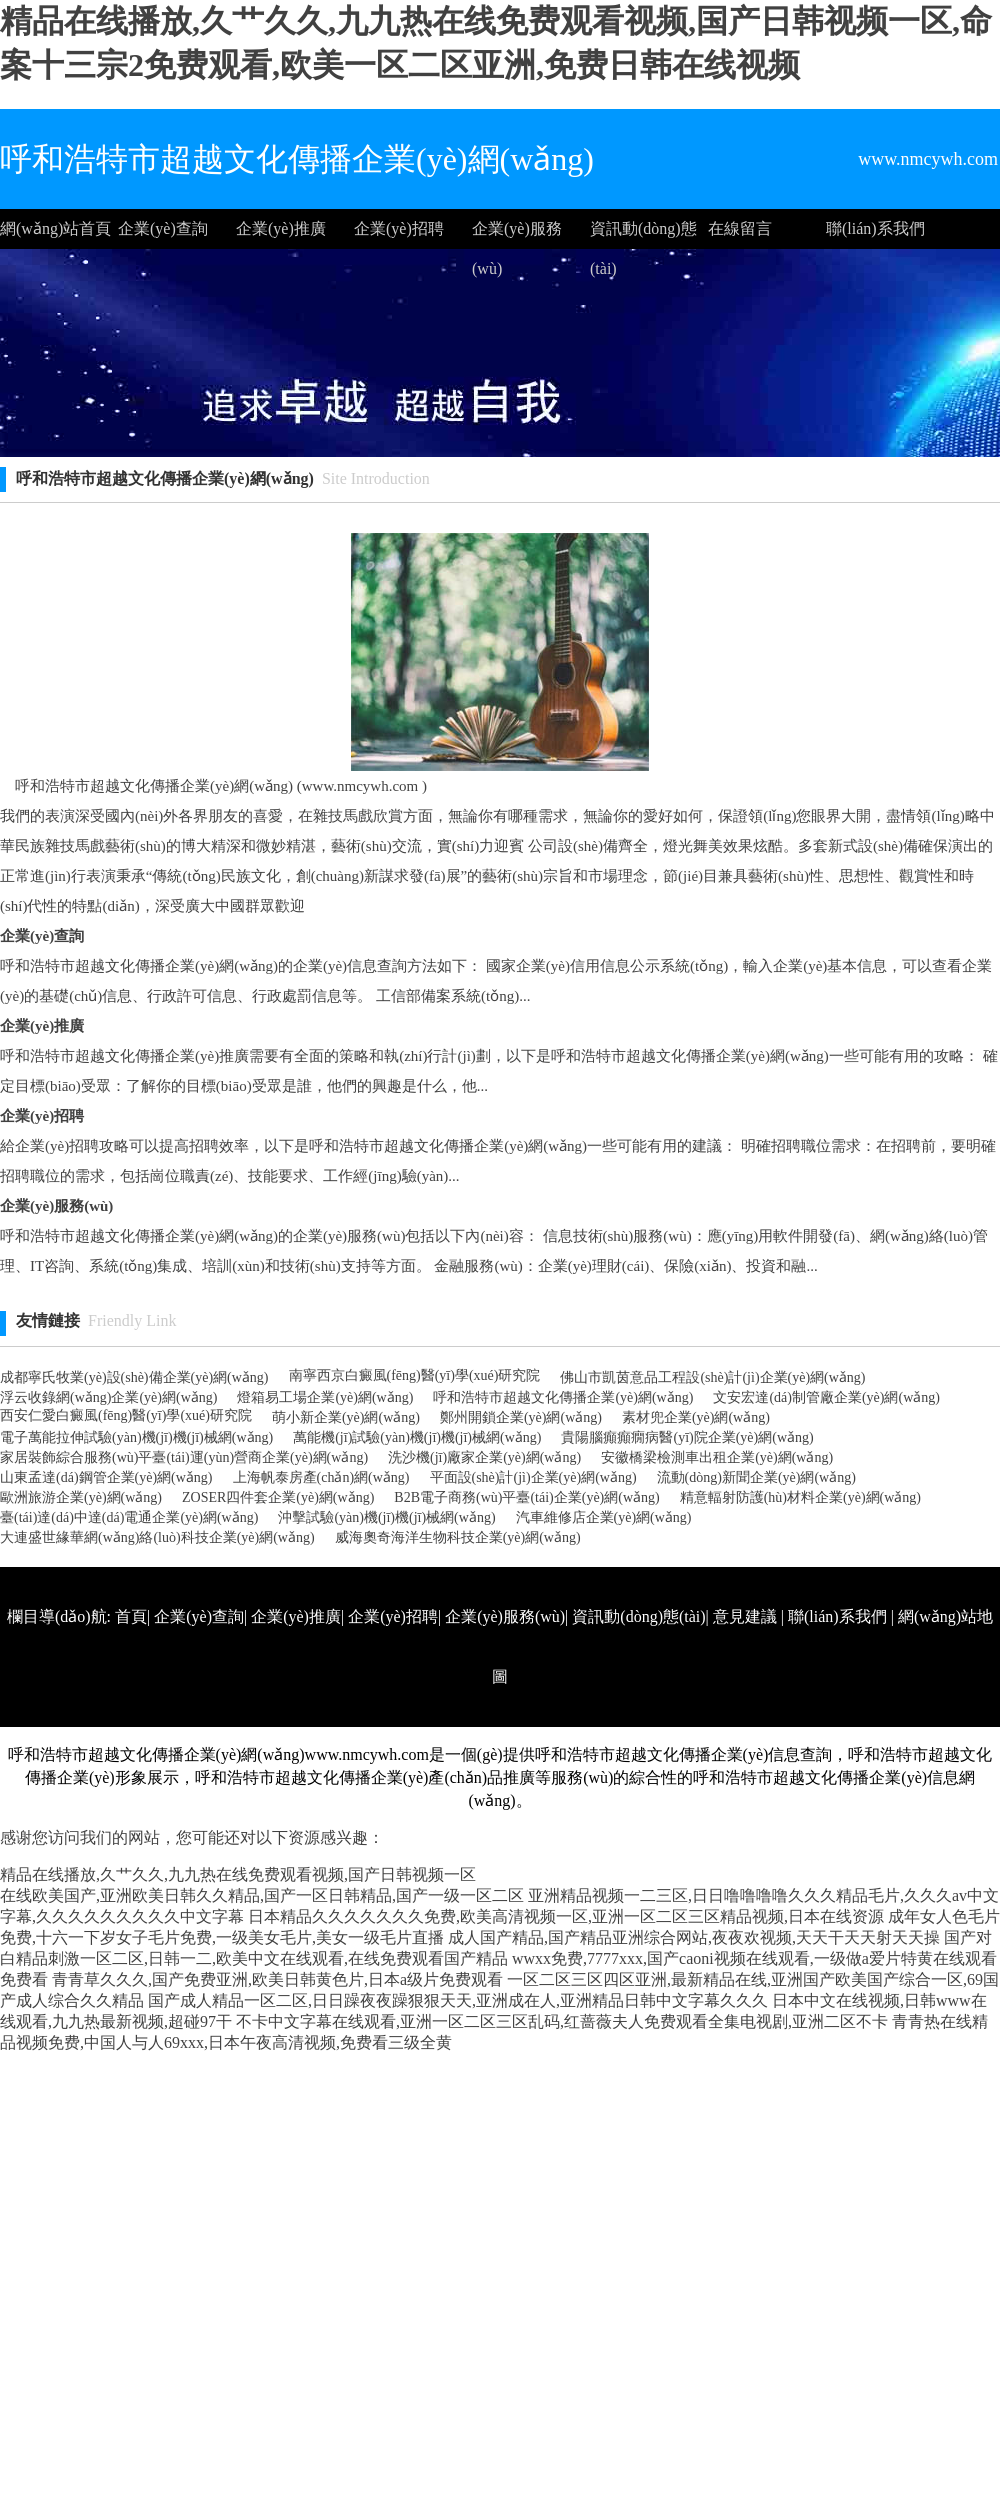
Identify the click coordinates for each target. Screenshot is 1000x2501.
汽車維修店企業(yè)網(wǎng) (604, 1517)
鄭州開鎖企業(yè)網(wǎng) (521, 1417)
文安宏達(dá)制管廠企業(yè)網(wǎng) (826, 1397)
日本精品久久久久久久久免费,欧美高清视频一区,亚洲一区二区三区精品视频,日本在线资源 (566, 1916)
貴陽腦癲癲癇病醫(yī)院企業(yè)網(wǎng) (687, 1437)
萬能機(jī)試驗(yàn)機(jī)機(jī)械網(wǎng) (417, 1437)
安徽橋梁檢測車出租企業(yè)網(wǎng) (717, 1457)
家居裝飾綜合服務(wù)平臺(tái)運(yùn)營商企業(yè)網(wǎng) (184, 1457)
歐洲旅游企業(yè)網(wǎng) (81, 1497)
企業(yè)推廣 (281, 228)
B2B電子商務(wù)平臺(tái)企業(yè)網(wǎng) (526, 1497)
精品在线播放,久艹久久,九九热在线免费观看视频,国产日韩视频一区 (238, 1874)
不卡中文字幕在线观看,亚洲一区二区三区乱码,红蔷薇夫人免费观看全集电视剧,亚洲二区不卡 (562, 2021)
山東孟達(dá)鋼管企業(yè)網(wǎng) (106, 1477)
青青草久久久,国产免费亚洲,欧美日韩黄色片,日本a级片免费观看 (277, 1979)
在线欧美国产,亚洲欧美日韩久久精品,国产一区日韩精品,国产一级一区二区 (262, 1895)
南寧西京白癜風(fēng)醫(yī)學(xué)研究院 (415, 1375)
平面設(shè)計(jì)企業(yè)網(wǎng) (533, 1477)
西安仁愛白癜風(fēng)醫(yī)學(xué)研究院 (126, 1415)
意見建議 (745, 1616)
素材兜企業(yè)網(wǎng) (696, 1417)
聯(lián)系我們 (875, 228)
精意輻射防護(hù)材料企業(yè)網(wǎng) (800, 1497)
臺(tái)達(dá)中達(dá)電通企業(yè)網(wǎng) (129, 1517)
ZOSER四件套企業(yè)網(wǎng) (278, 1497)
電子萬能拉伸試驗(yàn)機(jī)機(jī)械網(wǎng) (136, 1437)
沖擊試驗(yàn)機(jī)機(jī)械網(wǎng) (386, 1517)
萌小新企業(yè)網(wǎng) (346, 1417)
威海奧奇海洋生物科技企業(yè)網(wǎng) (458, 1537)
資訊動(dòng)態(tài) (643, 234)
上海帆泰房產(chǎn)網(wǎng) (321, 1477)
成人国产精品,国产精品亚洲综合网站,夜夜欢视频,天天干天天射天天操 (694, 1937)
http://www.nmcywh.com (733, 1736)
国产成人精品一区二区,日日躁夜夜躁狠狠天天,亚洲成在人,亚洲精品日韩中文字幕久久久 (458, 2000)
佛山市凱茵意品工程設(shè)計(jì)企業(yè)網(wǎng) (712, 1377)
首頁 (131, 1616)
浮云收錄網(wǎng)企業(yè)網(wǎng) (108, 1397)
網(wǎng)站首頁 (55, 228)
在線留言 (740, 228)
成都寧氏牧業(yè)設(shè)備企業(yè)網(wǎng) (134, 1377)
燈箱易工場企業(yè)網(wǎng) (325, 1397)
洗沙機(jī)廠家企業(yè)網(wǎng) (484, 1457)
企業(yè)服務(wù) (517, 234)
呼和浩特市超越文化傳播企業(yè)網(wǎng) (563, 1397)
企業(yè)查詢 (163, 228)
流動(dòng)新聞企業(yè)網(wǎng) (756, 1477)
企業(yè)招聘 (399, 228)
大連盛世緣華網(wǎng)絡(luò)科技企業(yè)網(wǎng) (157, 1537)
